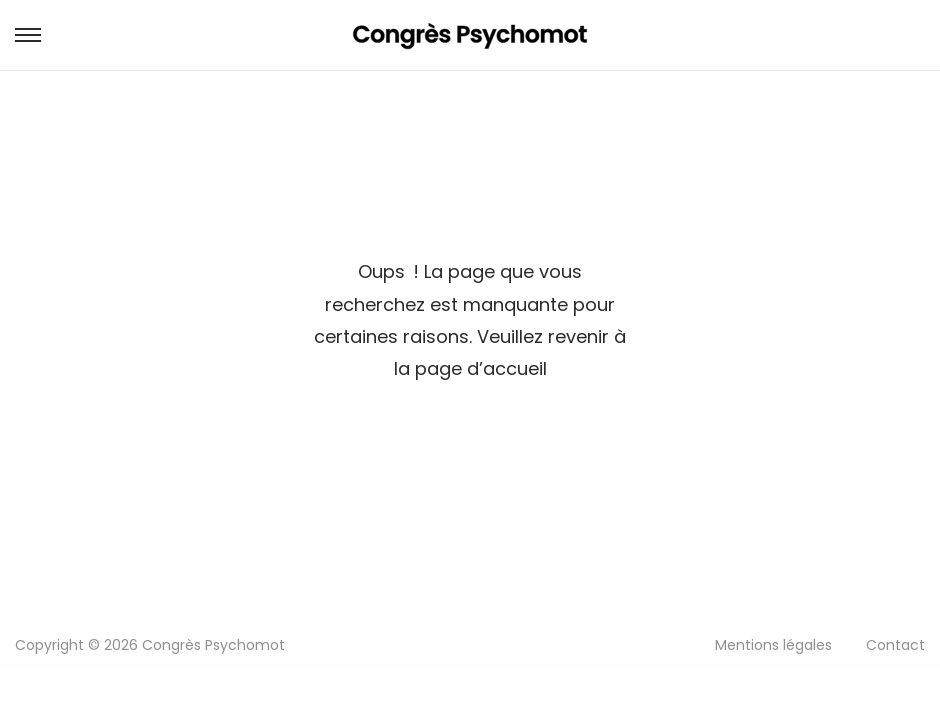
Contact (895, 645)
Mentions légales (773, 645)
